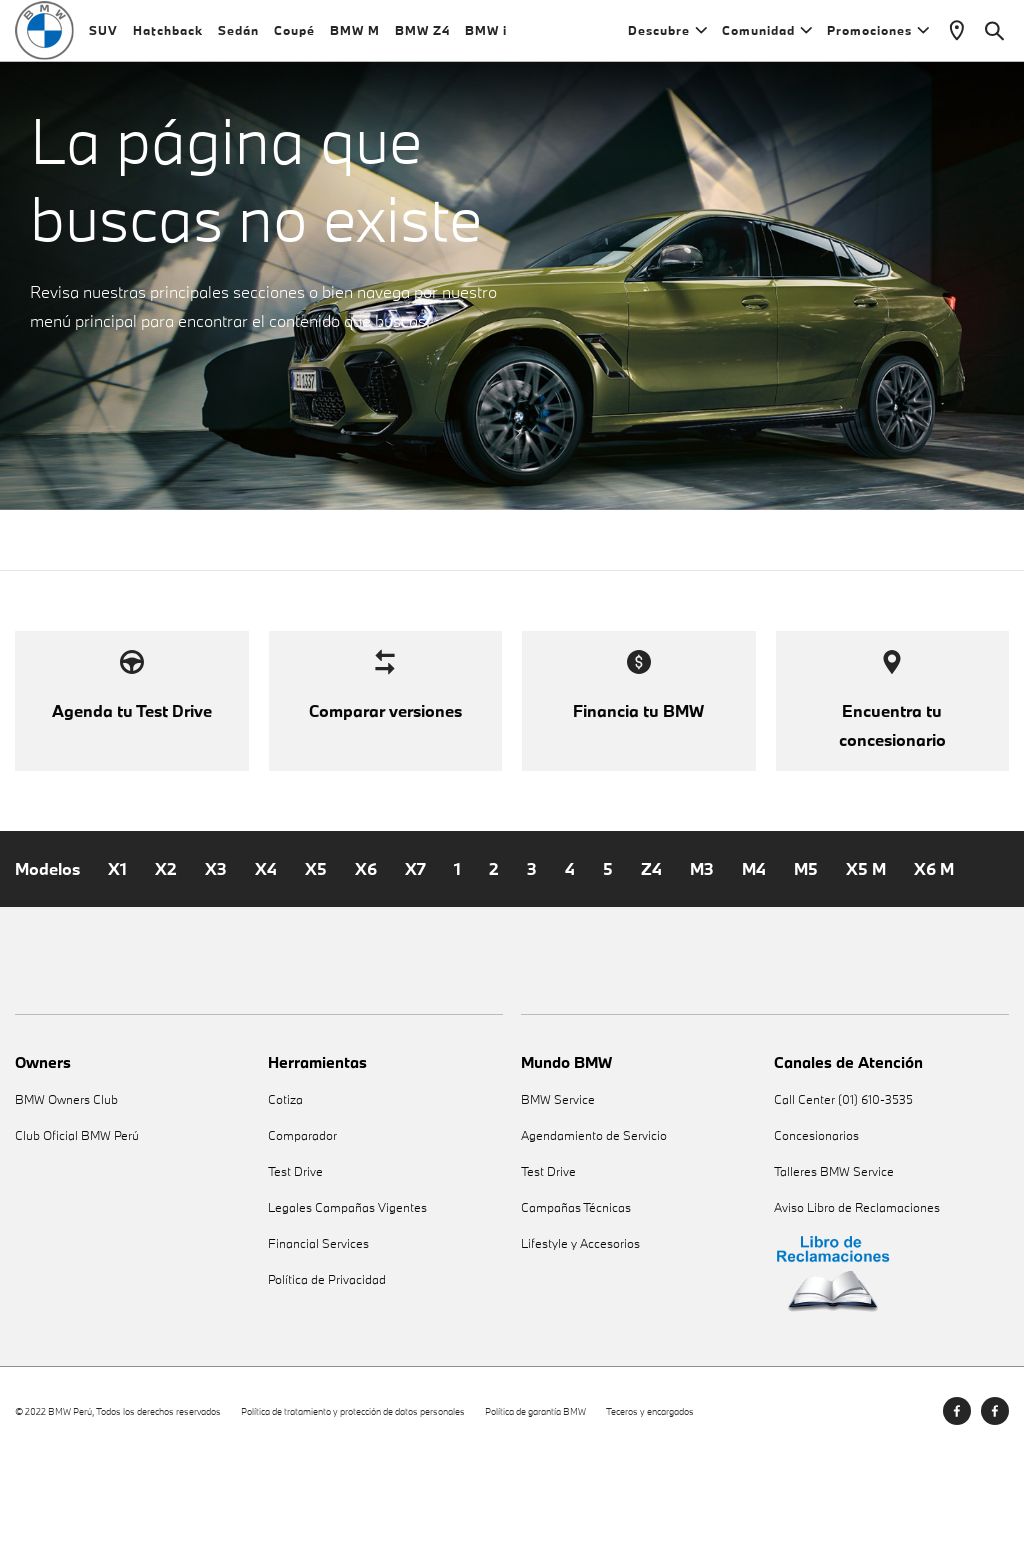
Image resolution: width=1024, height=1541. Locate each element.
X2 (166, 954)
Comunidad (767, 39)
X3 (216, 954)
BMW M (355, 39)
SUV (103, 39)
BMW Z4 (422, 39)
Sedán (238, 39)
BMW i (486, 39)
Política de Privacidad (327, 1365)
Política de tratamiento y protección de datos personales (353, 1496)
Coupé (294, 39)
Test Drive (295, 1257)
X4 (266, 954)
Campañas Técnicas (576, 1293)
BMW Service (558, 1185)
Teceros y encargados (650, 1496)
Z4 (651, 954)
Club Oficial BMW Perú (77, 1221)
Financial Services (318, 1329)
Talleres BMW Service (834, 1257)
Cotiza (285, 1185)
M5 (806, 954)
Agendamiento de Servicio (594, 1221)
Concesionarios (816, 1221)
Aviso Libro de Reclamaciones (857, 1293)
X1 (117, 954)
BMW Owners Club (66, 1185)
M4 (754, 954)
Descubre (667, 39)
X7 (415, 954)
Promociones (878, 39)
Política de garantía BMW (535, 1496)
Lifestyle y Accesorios (580, 1329)
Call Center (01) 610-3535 (843, 1185)
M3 (702, 954)
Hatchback (168, 39)
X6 (366, 954)
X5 (316, 954)
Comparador (302, 1221)
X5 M (866, 954)
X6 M (934, 954)
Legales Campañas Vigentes (347, 1293)
